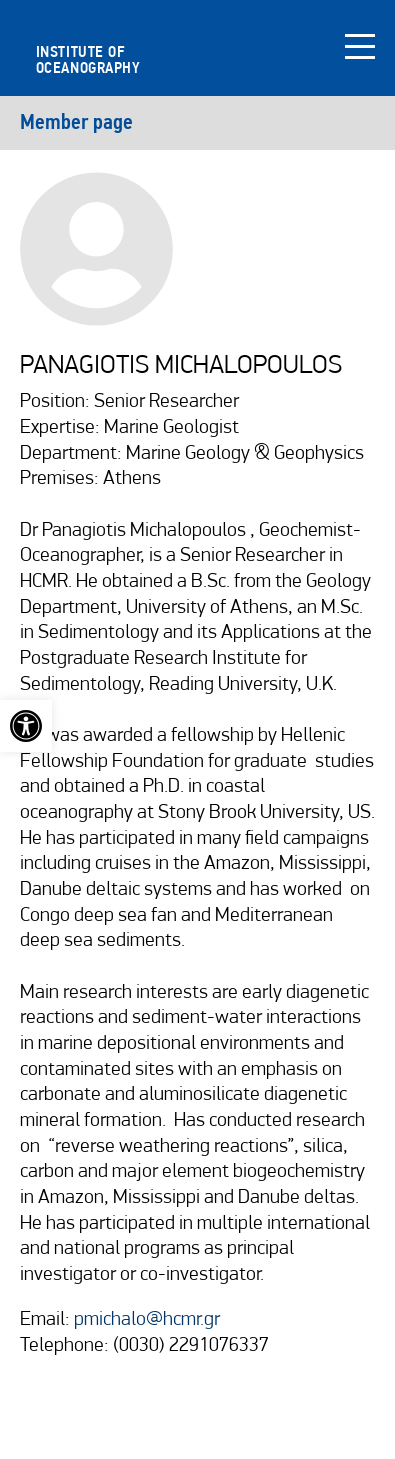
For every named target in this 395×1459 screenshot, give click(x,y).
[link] (26, 726)
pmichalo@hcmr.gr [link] (147, 1320)
